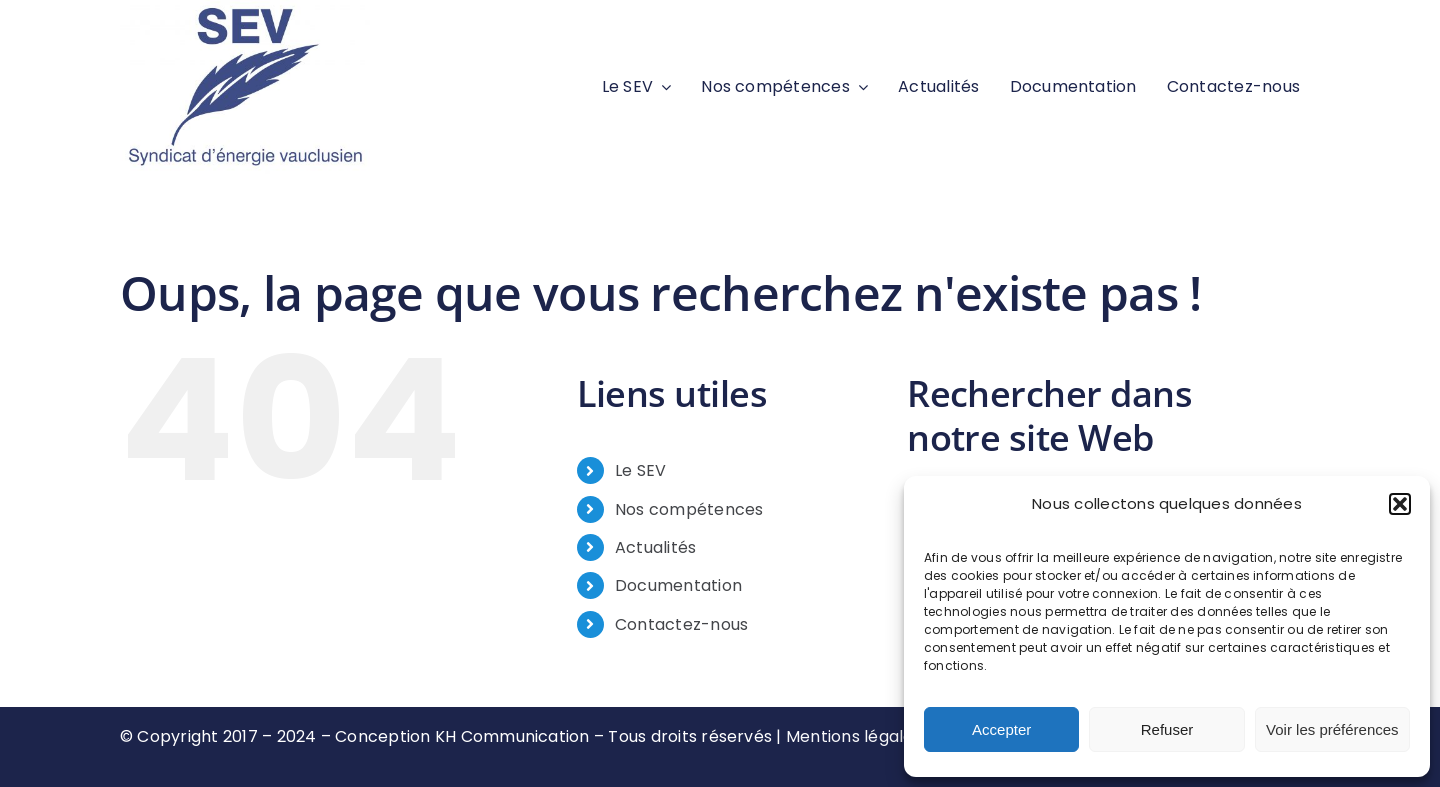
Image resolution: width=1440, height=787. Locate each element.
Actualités (655, 547)
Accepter (1001, 729)
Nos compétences (689, 509)
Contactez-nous (681, 624)
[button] (1400, 504)
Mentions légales (854, 736)
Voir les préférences (1332, 729)
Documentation (678, 585)
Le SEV (640, 470)
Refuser (1167, 729)
